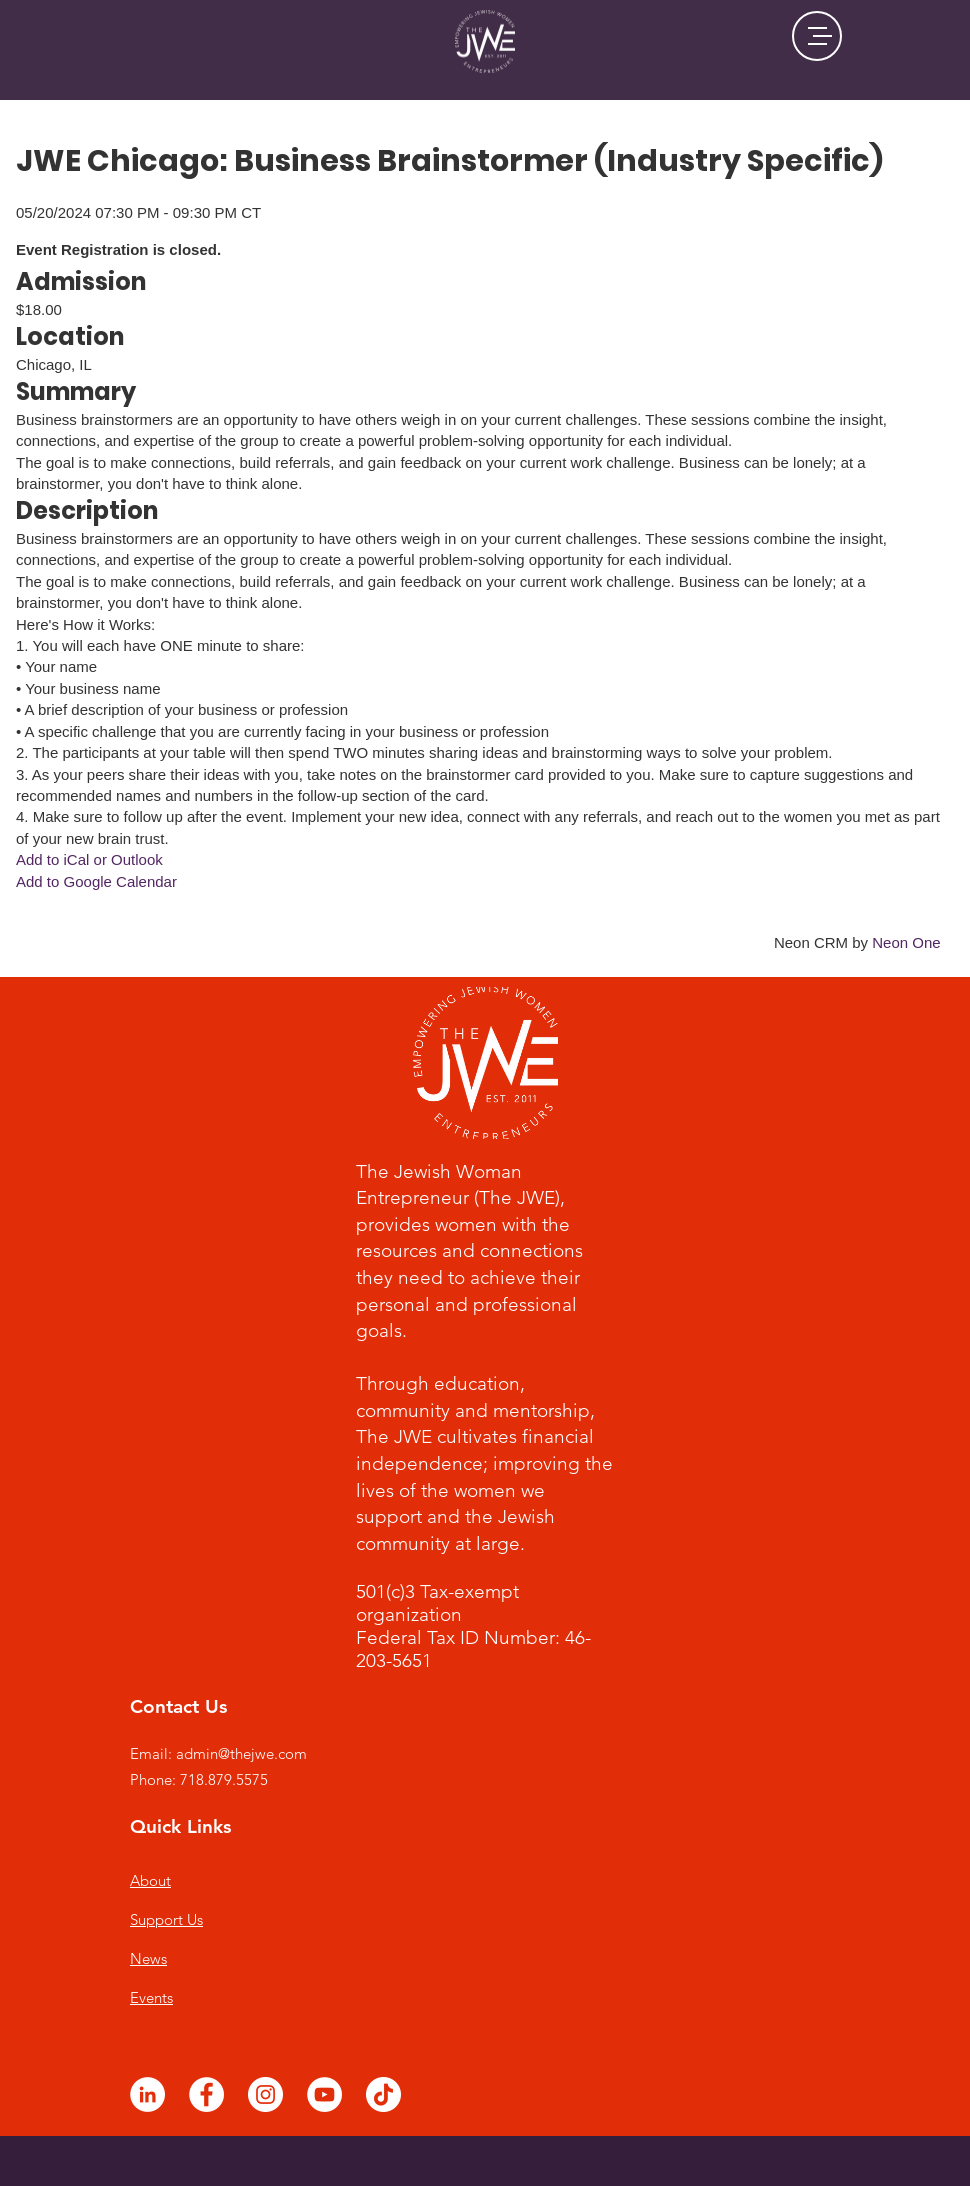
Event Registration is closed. (118, 249)
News (148, 1958)
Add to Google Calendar (96, 881)
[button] (817, 36)
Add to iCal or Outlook (89, 859)
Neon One (906, 942)
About (150, 1880)
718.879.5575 (224, 1779)
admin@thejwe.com (241, 1753)
